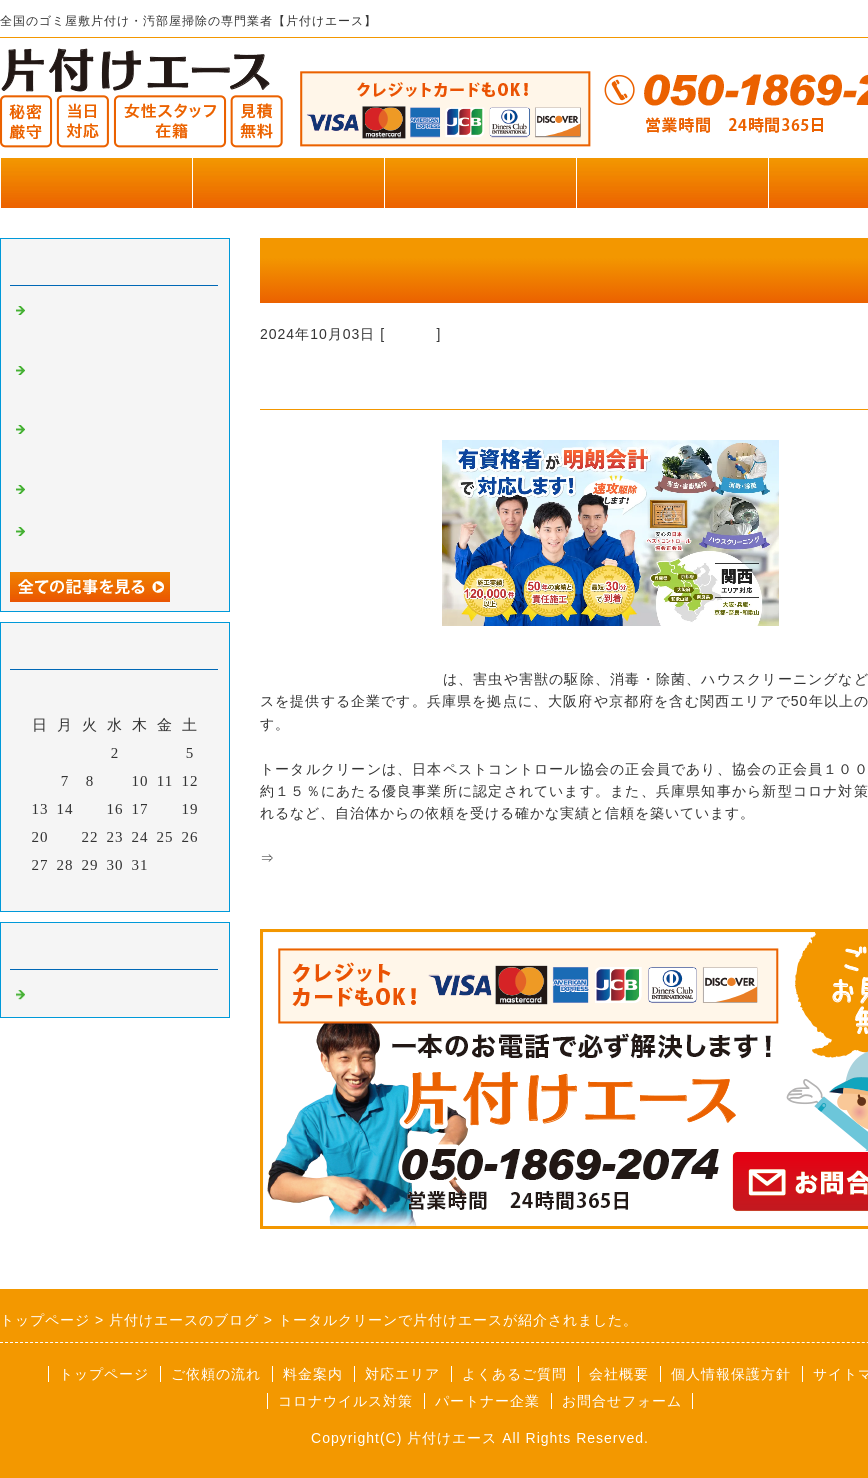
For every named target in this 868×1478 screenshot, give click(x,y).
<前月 (73, 891)
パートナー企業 (487, 1401)
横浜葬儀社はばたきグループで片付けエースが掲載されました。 (118, 385)
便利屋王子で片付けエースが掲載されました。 (118, 495)
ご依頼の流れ (216, 1374)
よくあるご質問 (514, 1374)
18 (165, 809)
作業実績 (288, 182)
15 (90, 809)
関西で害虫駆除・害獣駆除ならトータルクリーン (440, 858)
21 (65, 837)
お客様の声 (672, 182)
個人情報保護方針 (731, 1374)
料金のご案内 (480, 182)
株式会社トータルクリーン (351, 679)
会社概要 (619, 1374)
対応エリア (402, 1374)
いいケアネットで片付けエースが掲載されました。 (118, 325)
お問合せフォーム (622, 1401)
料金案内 (313, 1374)
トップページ (96, 182)
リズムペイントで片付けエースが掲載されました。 (118, 444)
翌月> (156, 891)
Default (410, 334)
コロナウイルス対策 (345, 1401)
